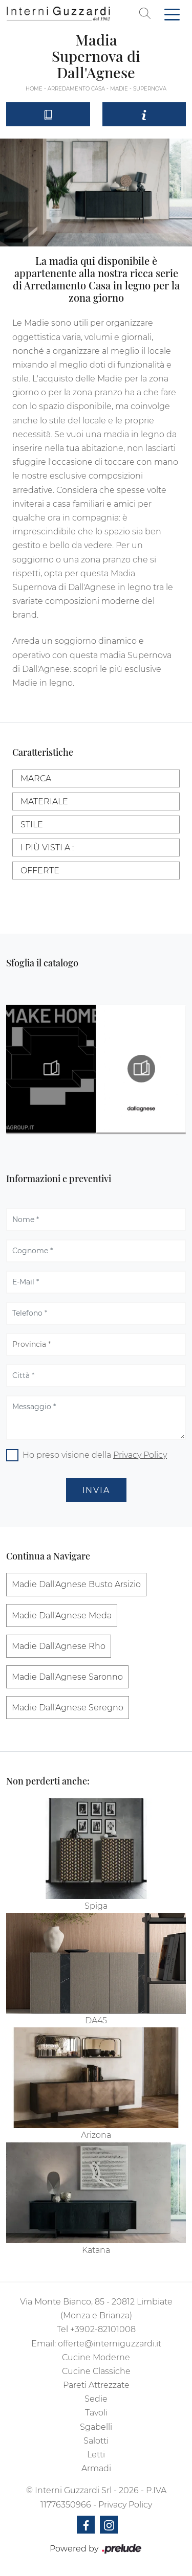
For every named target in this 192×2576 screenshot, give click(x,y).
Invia (96, 1490)
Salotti (96, 2441)
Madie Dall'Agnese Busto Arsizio (76, 1584)
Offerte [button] (39, 870)
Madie (119, 88)
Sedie (96, 2399)
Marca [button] (35, 778)
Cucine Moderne (96, 2357)
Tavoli (96, 2412)
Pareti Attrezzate (96, 2385)
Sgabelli (96, 2427)
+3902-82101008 (103, 2329)
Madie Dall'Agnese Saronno (67, 1677)
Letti (96, 2454)
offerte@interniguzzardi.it (109, 2343)
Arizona (96, 2135)
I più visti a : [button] (47, 847)
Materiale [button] (44, 801)
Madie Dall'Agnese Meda (62, 1615)
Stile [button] (31, 824)
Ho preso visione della (95, 1455)
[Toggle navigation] (172, 14)
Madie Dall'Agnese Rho (58, 1646)
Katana (96, 2250)
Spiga (96, 1906)
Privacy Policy (140, 1455)
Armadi (96, 2468)
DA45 (96, 2020)
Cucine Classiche (96, 2371)
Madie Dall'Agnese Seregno (67, 1707)
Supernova (149, 88)
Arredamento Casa (76, 88)
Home (34, 88)
